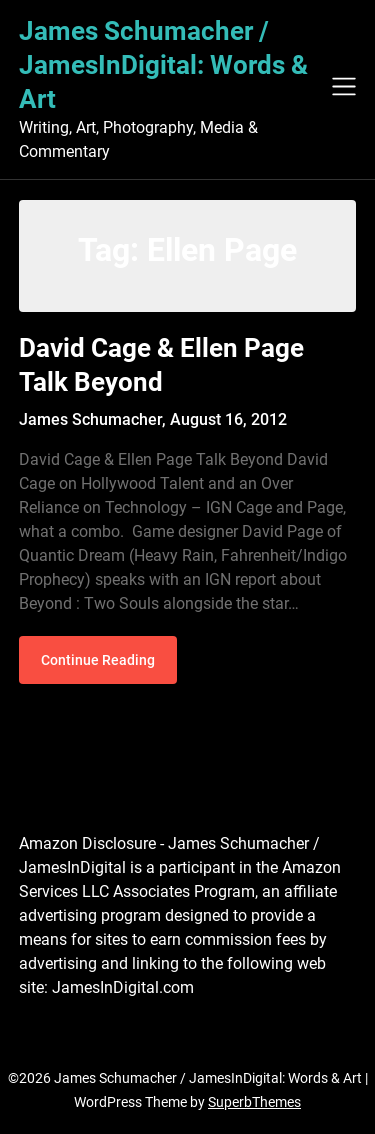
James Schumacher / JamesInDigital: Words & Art (163, 65)
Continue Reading (98, 660)
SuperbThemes (254, 1102)
